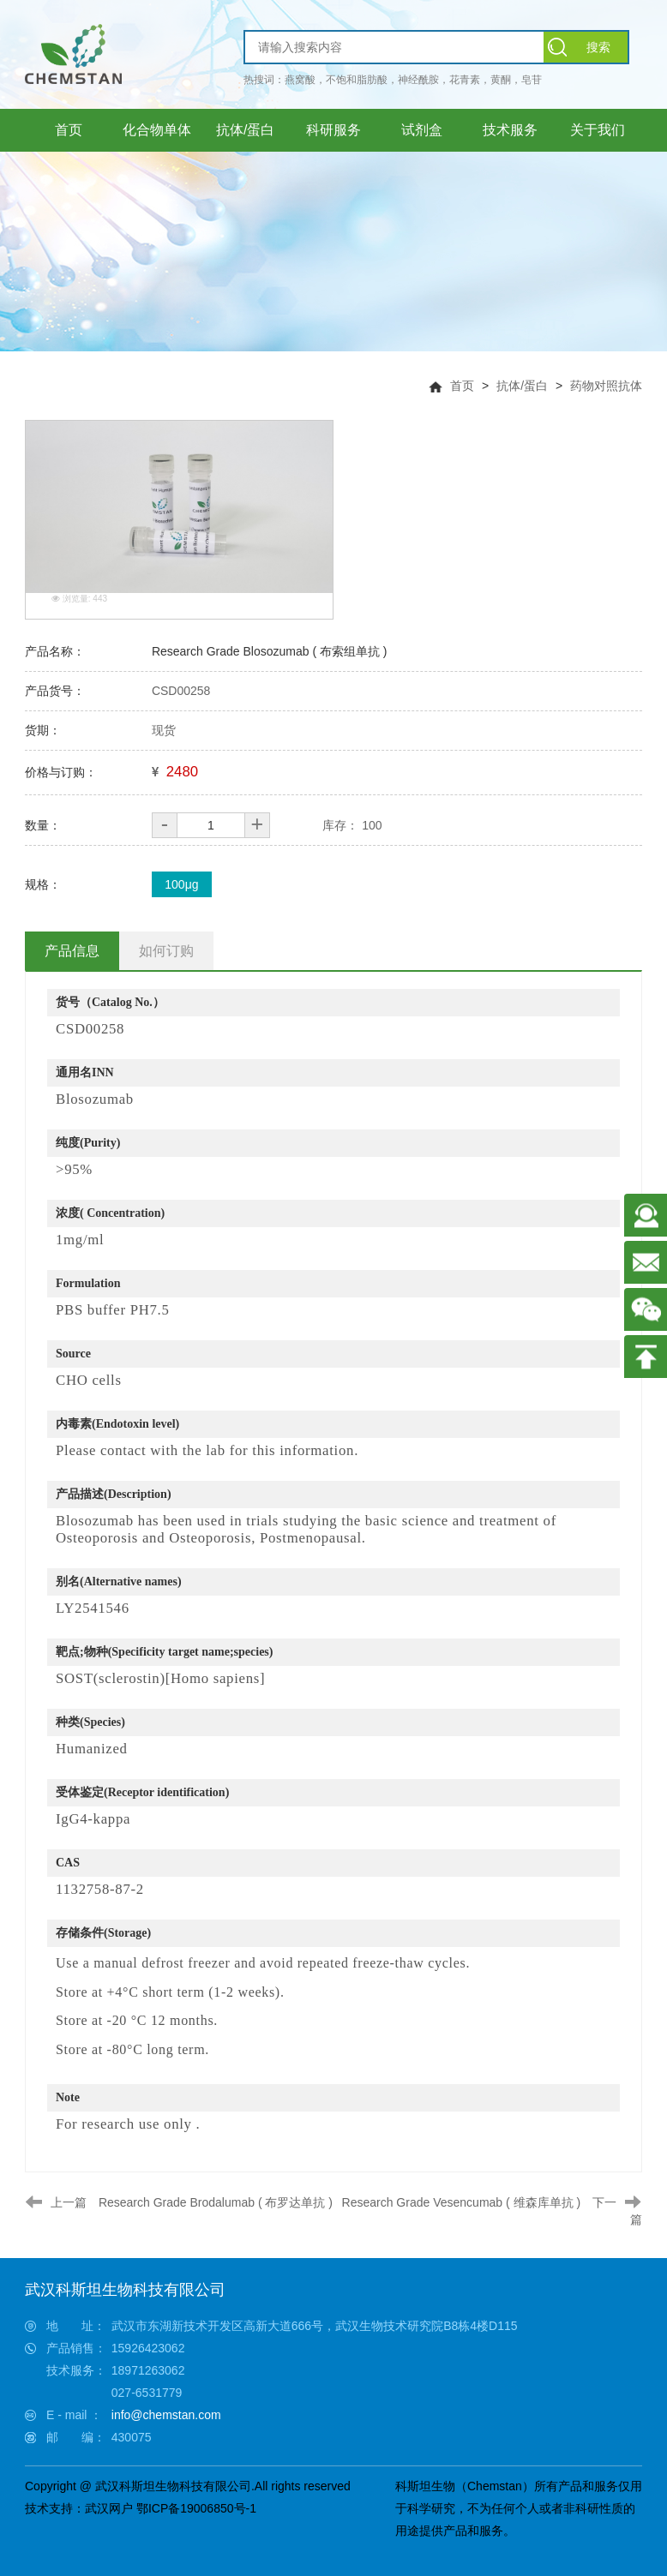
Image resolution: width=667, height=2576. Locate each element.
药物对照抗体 (606, 385)
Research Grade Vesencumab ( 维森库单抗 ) (461, 2202)
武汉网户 (109, 2508)
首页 (462, 385)
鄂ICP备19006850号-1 (196, 2508)
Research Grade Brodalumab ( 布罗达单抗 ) (216, 2202)
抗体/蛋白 (522, 385)
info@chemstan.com (166, 2415)
